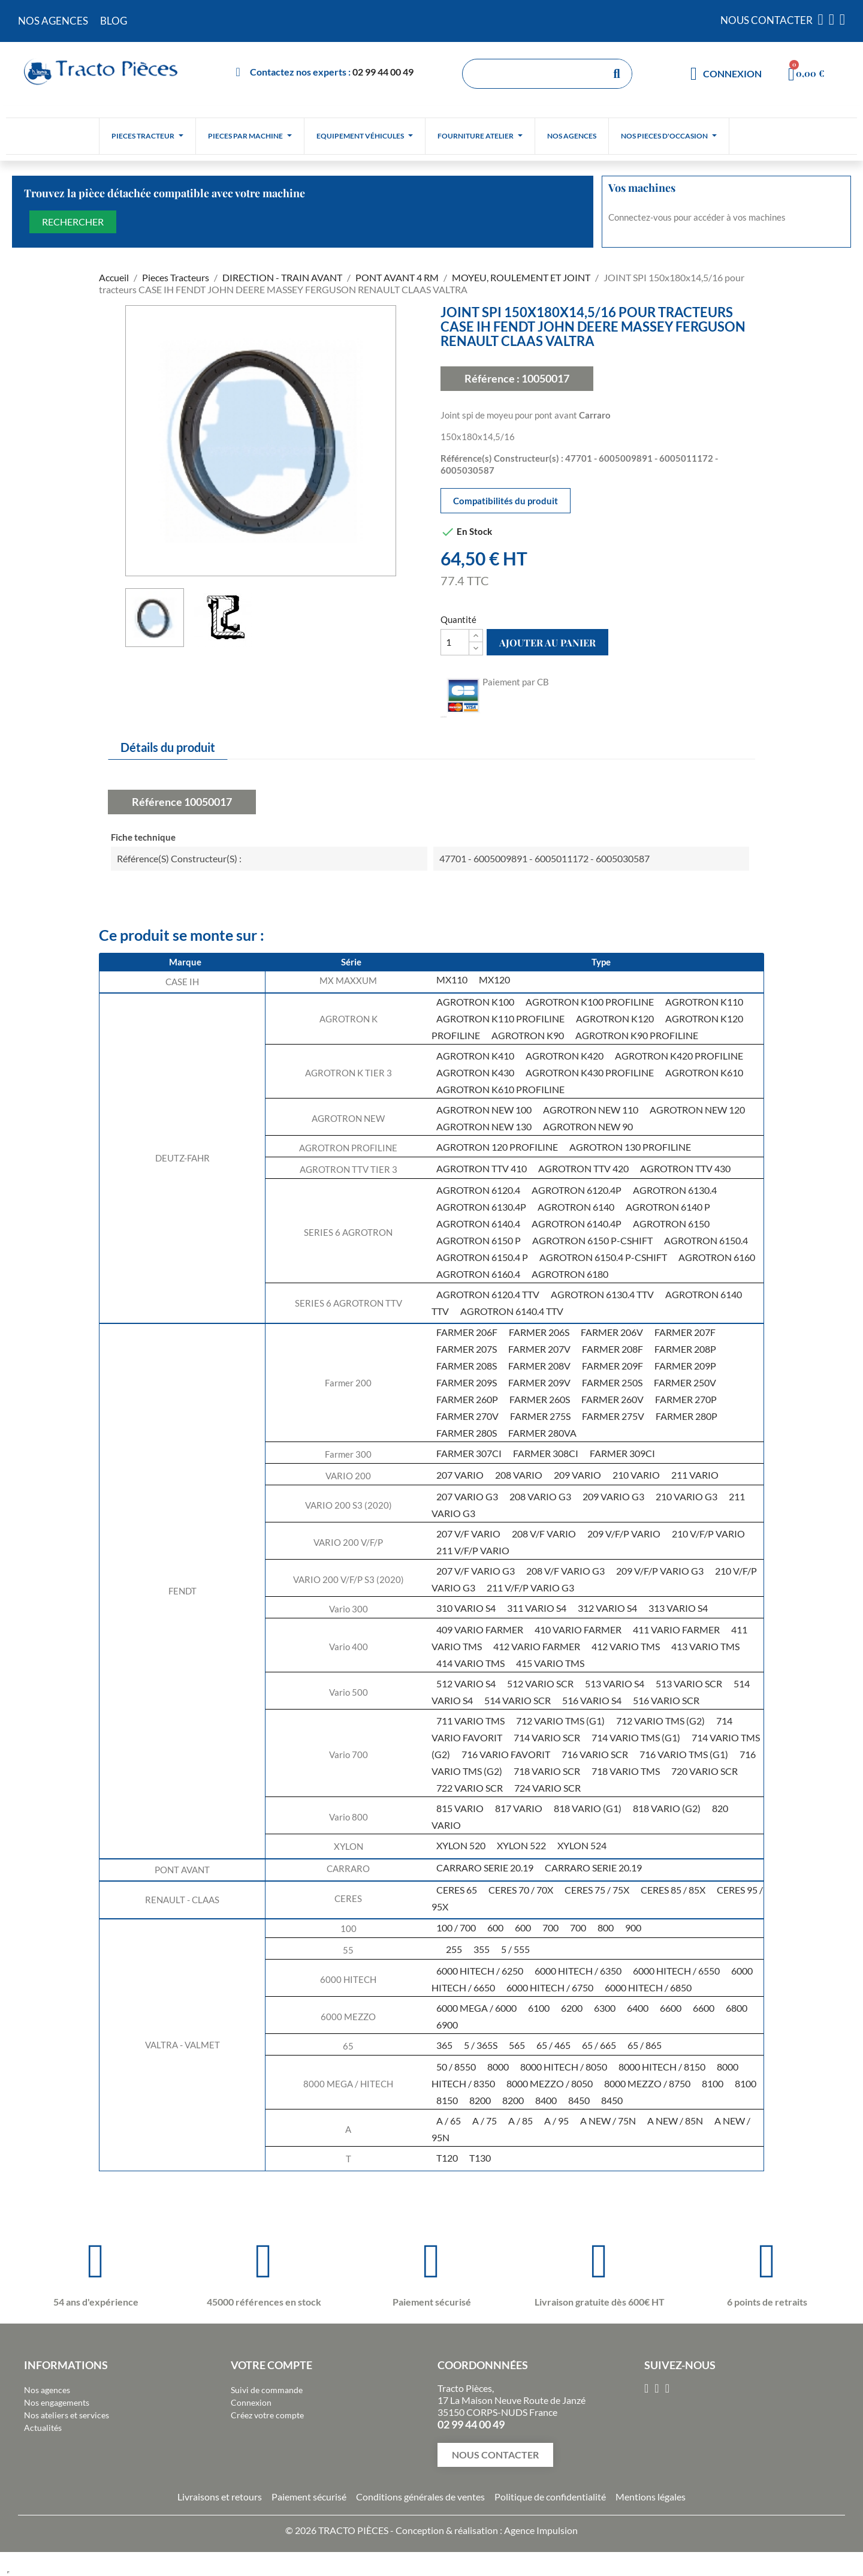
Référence (157, 802)
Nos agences (47, 2390)
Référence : (492, 378)
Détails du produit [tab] (167, 747)
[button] (495, 2455)
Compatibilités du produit (505, 500)
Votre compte (271, 2365)
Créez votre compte (267, 2415)
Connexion (251, 2402)
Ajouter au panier (547, 642)
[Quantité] (454, 642)
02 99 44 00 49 (383, 71)
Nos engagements (56, 2402)
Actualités (43, 2427)
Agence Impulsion (541, 2530)
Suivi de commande (267, 2390)
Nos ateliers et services (66, 2415)
